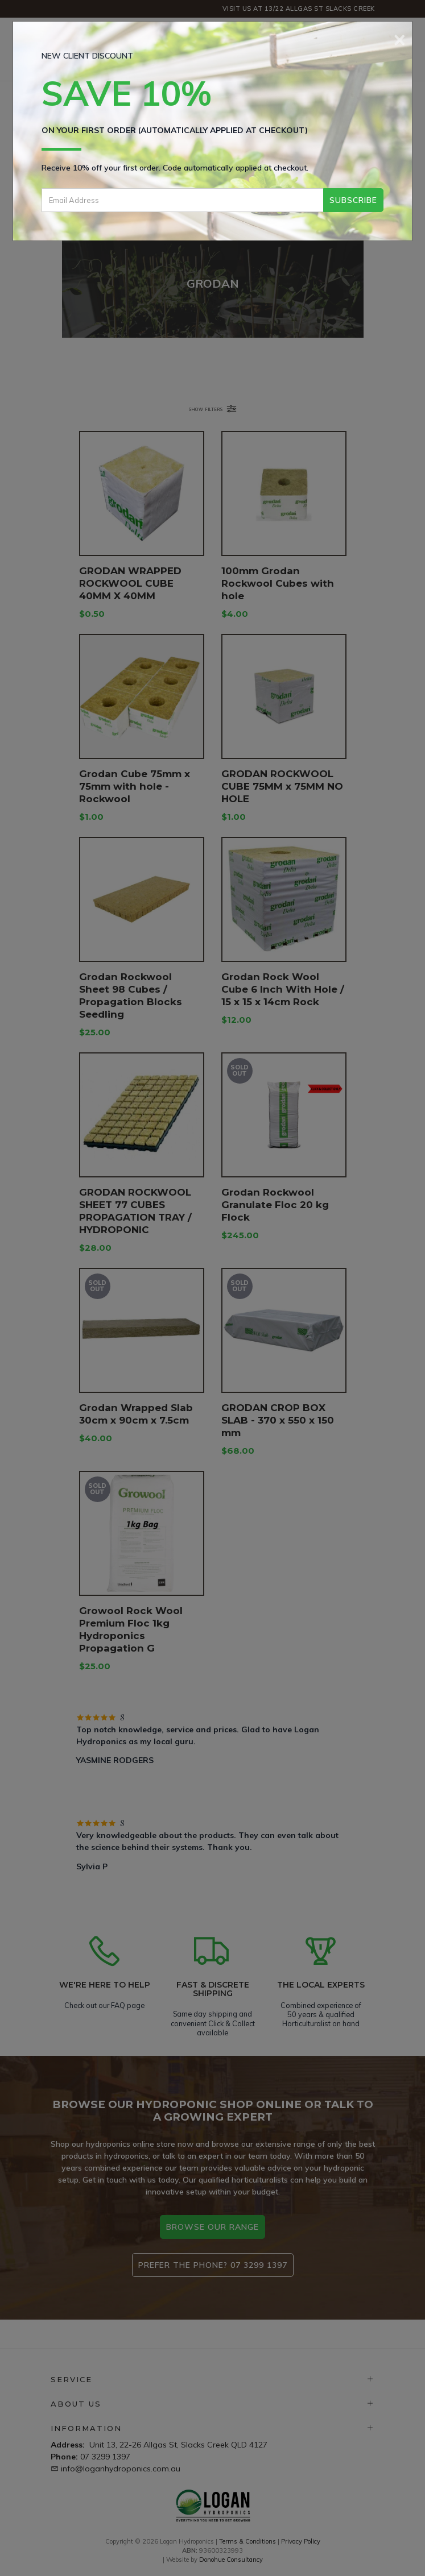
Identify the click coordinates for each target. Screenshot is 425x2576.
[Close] (399, 38)
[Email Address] (182, 200)
